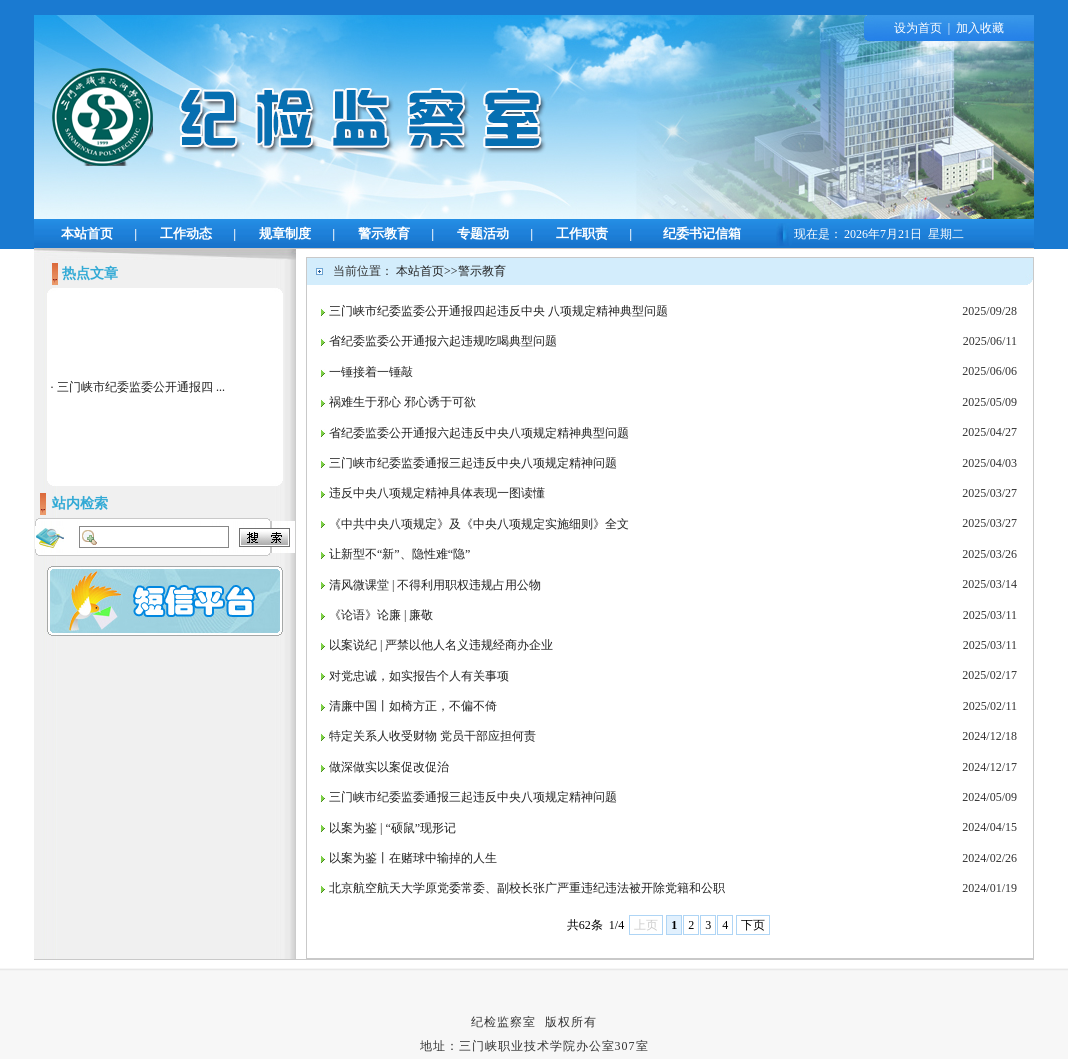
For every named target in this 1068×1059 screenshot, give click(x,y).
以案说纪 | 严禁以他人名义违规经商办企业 (441, 645)
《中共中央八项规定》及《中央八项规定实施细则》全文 (479, 524)
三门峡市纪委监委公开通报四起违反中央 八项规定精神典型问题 (498, 311)
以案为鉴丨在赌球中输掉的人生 (413, 858)
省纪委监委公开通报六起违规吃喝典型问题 (443, 341)
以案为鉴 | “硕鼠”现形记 (392, 828)
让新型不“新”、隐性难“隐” (399, 554)
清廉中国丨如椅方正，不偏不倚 (413, 706)
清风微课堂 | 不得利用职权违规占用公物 (435, 585)
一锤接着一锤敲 (371, 372)
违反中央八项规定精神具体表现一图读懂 (437, 493)
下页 (753, 925)
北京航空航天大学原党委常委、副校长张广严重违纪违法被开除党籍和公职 (527, 888)
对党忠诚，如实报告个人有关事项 (419, 676)
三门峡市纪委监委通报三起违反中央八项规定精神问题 (473, 463)
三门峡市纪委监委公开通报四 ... (141, 387)
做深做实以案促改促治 (389, 767)
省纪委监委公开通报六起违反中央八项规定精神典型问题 (479, 433)
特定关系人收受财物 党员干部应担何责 (432, 736)
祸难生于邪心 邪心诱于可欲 (402, 402)
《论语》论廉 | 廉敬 (381, 615)
